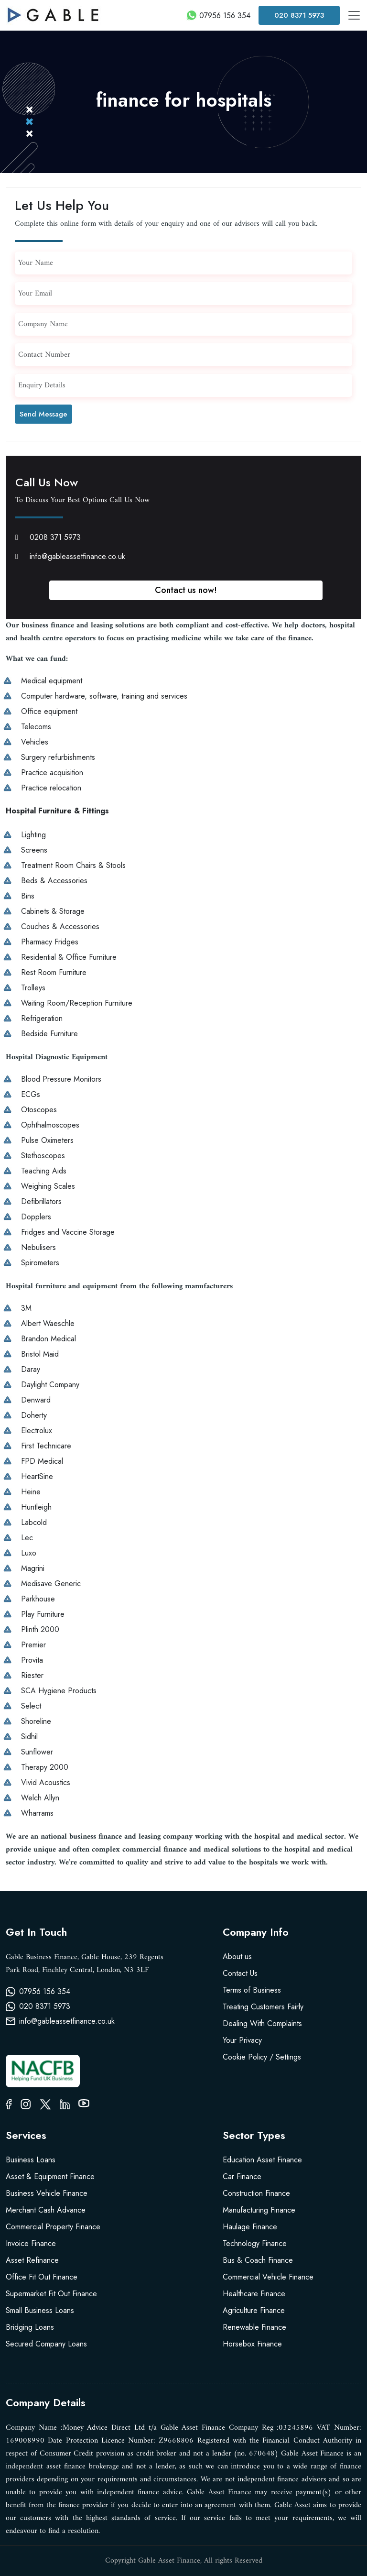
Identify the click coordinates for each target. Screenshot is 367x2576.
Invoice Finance (31, 2243)
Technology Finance (255, 2243)
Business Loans (30, 2159)
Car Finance (242, 2176)
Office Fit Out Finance (41, 2276)
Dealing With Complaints (262, 2023)
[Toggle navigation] (354, 15)
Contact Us (240, 1973)
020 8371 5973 (299, 15)
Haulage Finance (250, 2226)
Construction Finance (256, 2193)
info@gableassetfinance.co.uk (70, 556)
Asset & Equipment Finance (50, 2176)
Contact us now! (186, 590)
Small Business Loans (40, 2310)
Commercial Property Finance (53, 2226)
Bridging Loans (30, 2327)
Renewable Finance (254, 2327)
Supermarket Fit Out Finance (51, 2293)
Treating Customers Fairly (263, 2006)
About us (237, 1956)
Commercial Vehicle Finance (268, 2276)
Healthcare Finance (254, 2293)
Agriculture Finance (254, 2310)
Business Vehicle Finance (46, 2193)
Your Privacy (242, 2040)
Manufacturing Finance (259, 2209)
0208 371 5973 (48, 537)
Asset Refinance (32, 2260)
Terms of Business (252, 1989)
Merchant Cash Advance (46, 2209)
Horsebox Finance (252, 2343)
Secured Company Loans (46, 2343)
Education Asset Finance (262, 2159)
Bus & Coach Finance (258, 2260)
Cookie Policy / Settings (262, 2056)
